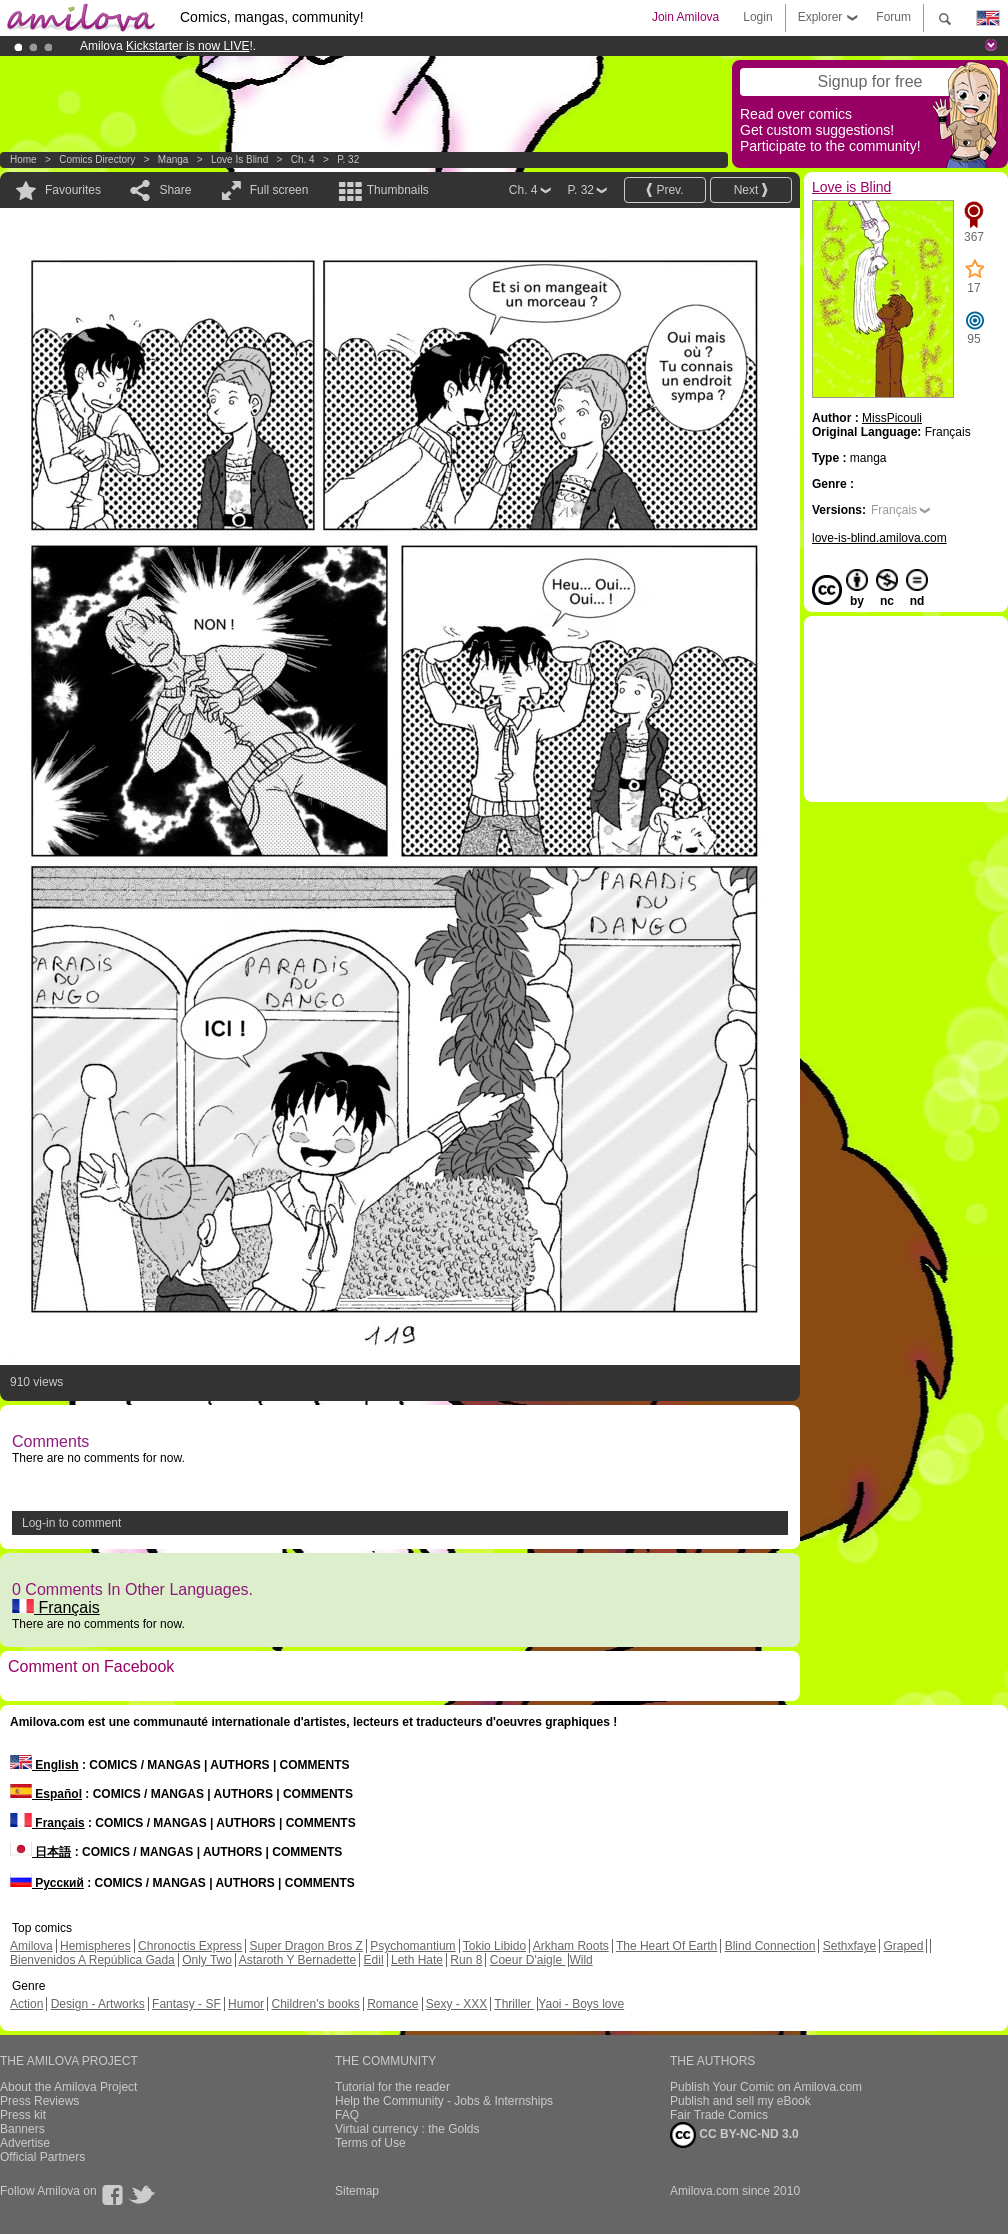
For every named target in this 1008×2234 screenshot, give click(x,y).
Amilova (31, 1946)
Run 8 (466, 1960)
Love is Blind (239, 159)
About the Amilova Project (68, 2087)
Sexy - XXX (456, 2004)
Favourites (73, 190)
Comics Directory (97, 159)
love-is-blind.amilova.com (879, 538)
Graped (903, 1946)
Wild (580, 1960)
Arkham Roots (571, 1946)
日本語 (40, 1852)
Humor (246, 2004)
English (44, 1765)
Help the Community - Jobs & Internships (444, 2101)
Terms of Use (370, 2143)
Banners (22, 2129)
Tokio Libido (494, 1946)
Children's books (315, 2004)
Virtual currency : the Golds (407, 2129)
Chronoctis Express (190, 1946)
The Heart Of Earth (666, 1946)
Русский (47, 1883)
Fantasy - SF (186, 2004)
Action (26, 2004)
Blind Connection (770, 1946)
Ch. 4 (303, 159)
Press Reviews (39, 2101)
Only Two (207, 1960)
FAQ (347, 2115)
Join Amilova (685, 17)
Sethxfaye (849, 1946)
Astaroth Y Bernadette (298, 1960)
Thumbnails (398, 190)
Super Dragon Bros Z (305, 1946)
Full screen (279, 190)
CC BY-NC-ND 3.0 (734, 2135)
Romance (392, 2004)
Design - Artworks (98, 2004)
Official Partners (42, 2157)
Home (23, 159)
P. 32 (348, 159)
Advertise (25, 2143)
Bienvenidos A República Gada (92, 1960)
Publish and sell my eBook (740, 2101)
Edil (374, 1960)
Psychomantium (412, 1946)
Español (46, 1794)
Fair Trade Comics (719, 2115)
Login (757, 17)
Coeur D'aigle (528, 1960)
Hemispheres (95, 1946)
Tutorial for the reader (392, 2087)
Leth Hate (417, 1960)
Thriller (514, 2004)
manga (173, 159)
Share (175, 190)
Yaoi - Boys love (581, 2004)
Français (56, 1607)
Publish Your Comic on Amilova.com (766, 2087)
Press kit (23, 2115)
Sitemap (357, 2191)
